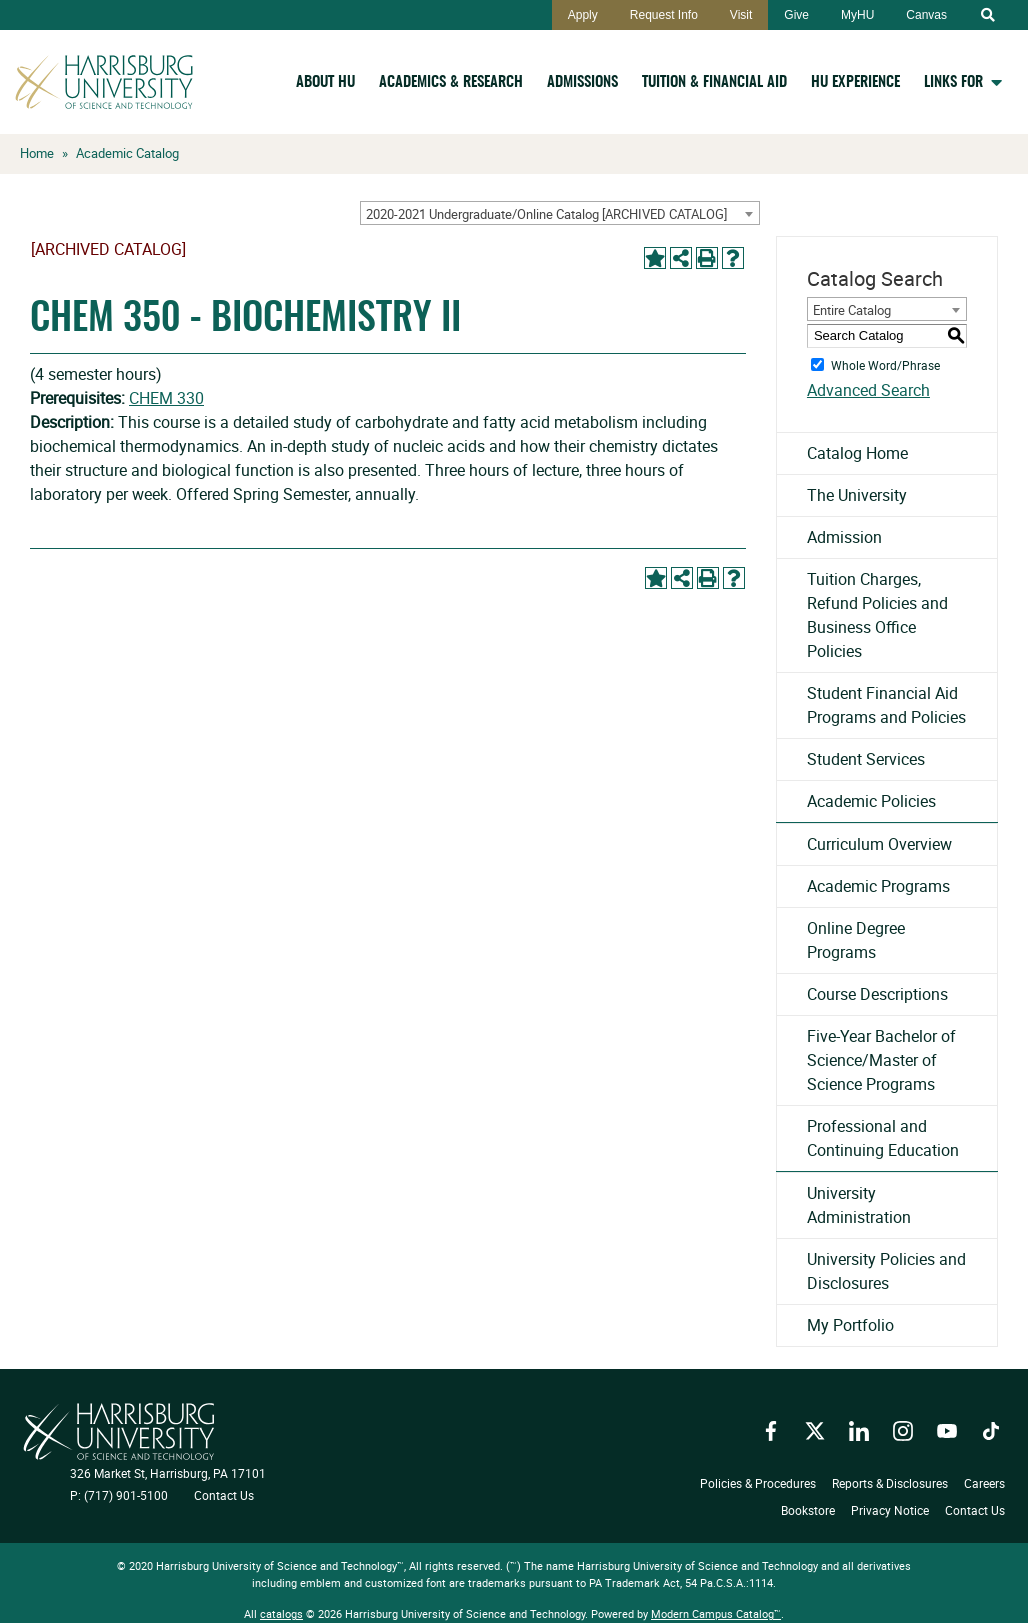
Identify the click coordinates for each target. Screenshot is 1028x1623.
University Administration (859, 1205)
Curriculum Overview (879, 844)
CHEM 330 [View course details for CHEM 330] (166, 398)
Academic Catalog (127, 153)
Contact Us (224, 1495)
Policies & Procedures (758, 1483)
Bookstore (808, 1509)
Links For (953, 82)
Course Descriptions (877, 994)
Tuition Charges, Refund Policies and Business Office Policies (877, 615)
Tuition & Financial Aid (714, 82)
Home (37, 153)
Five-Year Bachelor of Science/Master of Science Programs (881, 1060)
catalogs (281, 1613)
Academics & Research (451, 82)
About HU (325, 82)
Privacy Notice (890, 1509)
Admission (844, 537)
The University (857, 495)
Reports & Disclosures (890, 1483)
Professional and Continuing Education (883, 1138)
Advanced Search (868, 390)
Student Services (866, 759)
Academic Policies (871, 801)
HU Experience (855, 82)
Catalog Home (857, 453)
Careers (984, 1483)
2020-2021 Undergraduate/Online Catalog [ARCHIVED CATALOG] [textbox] (546, 214)
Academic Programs (878, 886)
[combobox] (560, 213)
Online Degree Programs (856, 940)
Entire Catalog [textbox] (852, 310)
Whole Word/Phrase (885, 364)
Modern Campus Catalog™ (716, 1613)
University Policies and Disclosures (886, 1271)
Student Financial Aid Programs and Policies (886, 705)
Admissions (582, 82)
